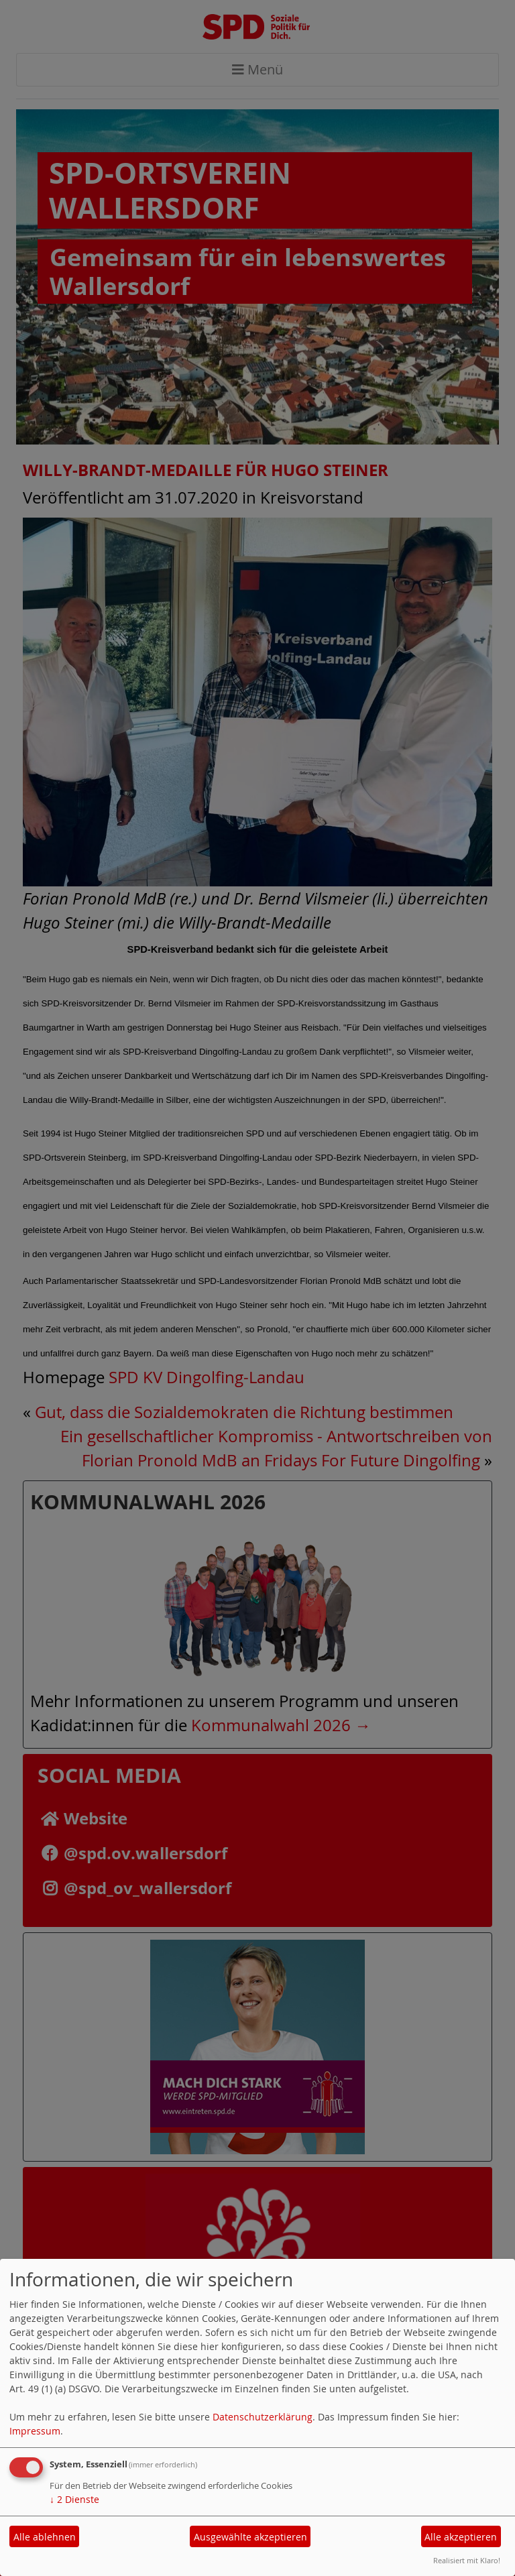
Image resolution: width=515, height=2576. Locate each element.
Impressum (34, 2430)
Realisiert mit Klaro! (466, 2560)
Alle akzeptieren (460, 2536)
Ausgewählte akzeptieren (250, 2536)
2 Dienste (74, 2499)
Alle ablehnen (44, 2536)
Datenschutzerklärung (262, 2416)
